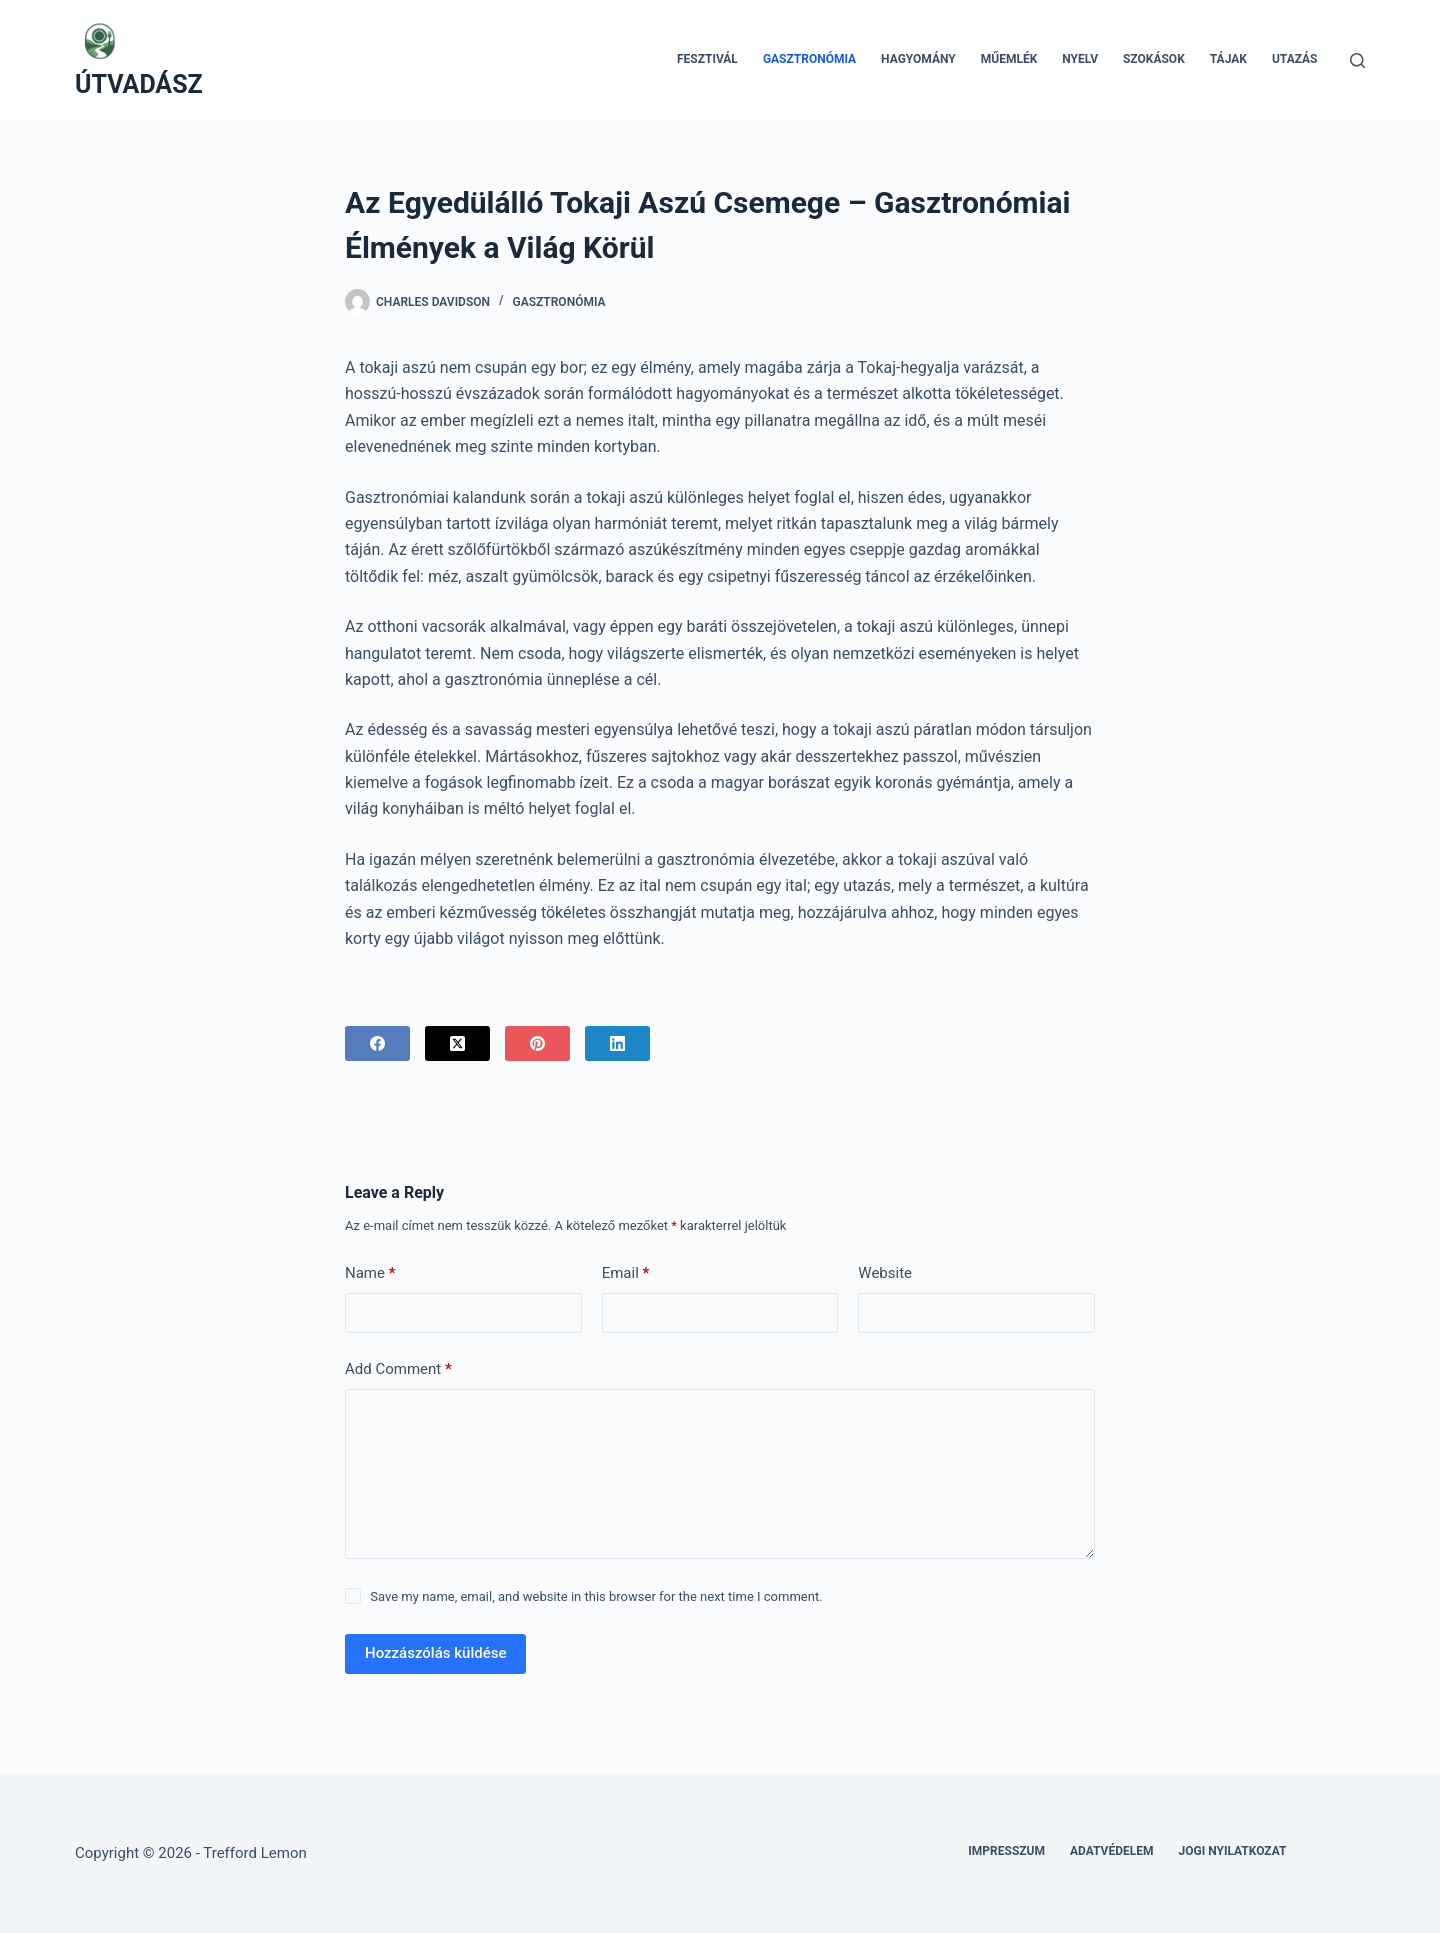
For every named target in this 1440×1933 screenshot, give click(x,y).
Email (626, 1273)
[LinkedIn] (617, 1043)
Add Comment (398, 1369)
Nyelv (1080, 59)
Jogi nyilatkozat (1233, 1851)
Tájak (1228, 59)
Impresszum (1006, 1851)
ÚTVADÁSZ (139, 84)
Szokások (1154, 59)
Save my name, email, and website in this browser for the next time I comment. (596, 1596)
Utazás (1295, 59)
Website (885, 1273)
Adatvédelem (1112, 1851)
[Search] (1357, 60)
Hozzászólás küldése (435, 1653)
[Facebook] (377, 1043)
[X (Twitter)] (457, 1043)
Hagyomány (918, 59)
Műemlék (1009, 59)
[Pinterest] (537, 1043)
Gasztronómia (809, 59)
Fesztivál (707, 59)
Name (370, 1273)
